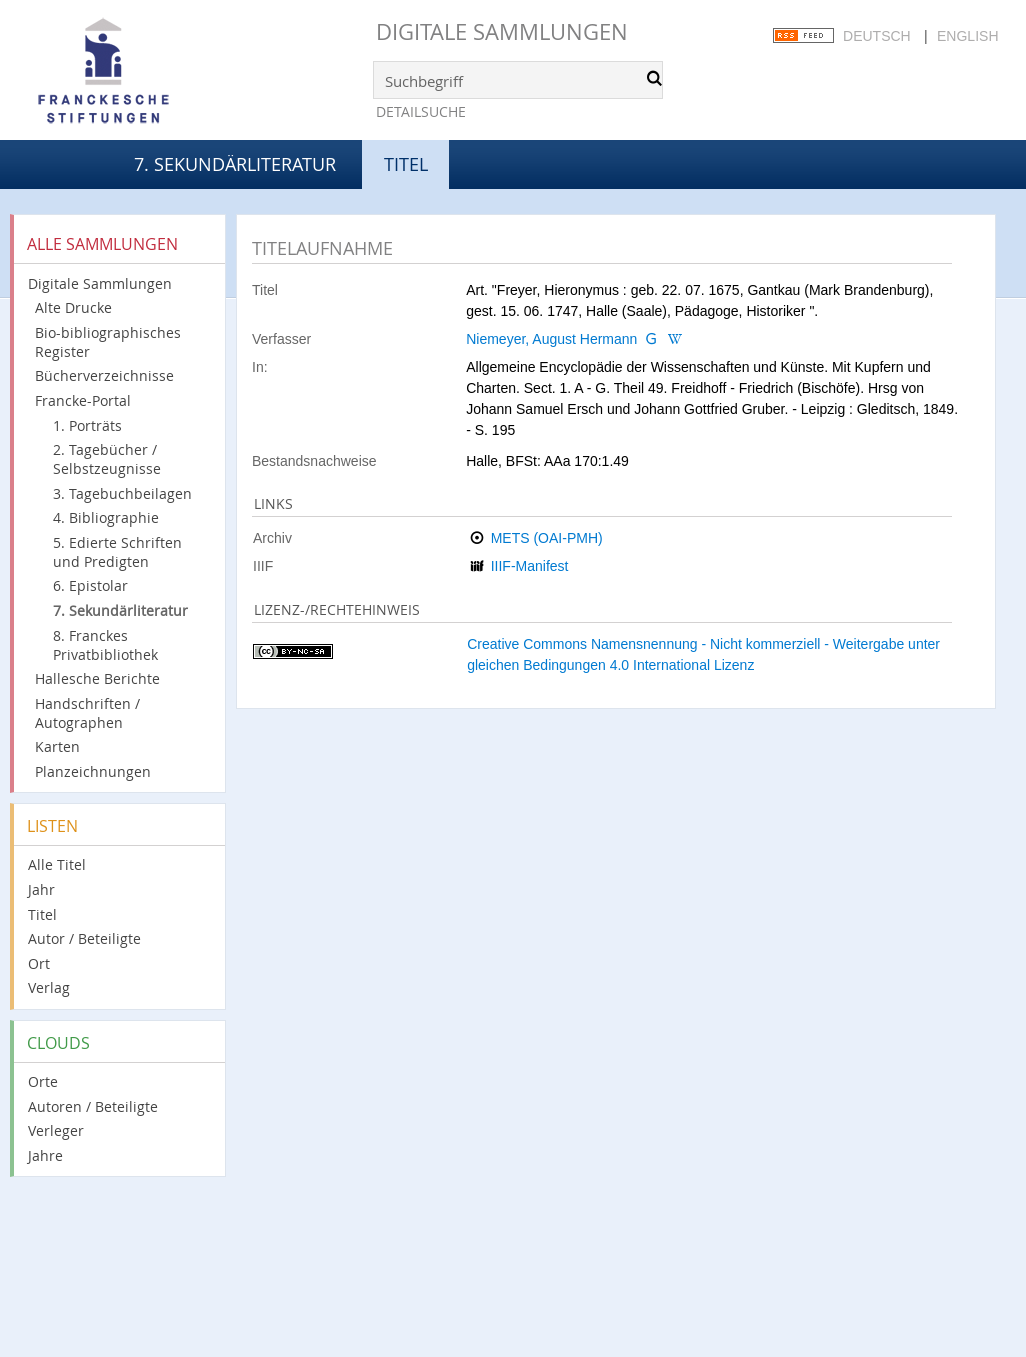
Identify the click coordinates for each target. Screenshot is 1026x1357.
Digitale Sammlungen (502, 31)
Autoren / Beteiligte (93, 1106)
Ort (39, 963)
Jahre (45, 1155)
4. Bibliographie (106, 517)
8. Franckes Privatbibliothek (105, 645)
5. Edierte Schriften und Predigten (117, 552)
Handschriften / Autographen (87, 713)
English (967, 36)
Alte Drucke (73, 307)
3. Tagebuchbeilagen (122, 493)
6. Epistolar (90, 585)
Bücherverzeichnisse (104, 375)
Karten (57, 746)
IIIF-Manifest (530, 566)
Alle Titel (57, 864)
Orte (43, 1081)
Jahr (41, 889)
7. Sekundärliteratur (235, 164)
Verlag (49, 987)
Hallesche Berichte (97, 678)
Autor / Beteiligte (84, 938)
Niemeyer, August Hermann (551, 339)
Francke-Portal (83, 400)
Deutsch (877, 36)
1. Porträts (87, 425)
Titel (42, 914)
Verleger (56, 1130)
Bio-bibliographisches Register (108, 342)
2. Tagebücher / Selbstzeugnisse (107, 459)
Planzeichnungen (93, 771)
